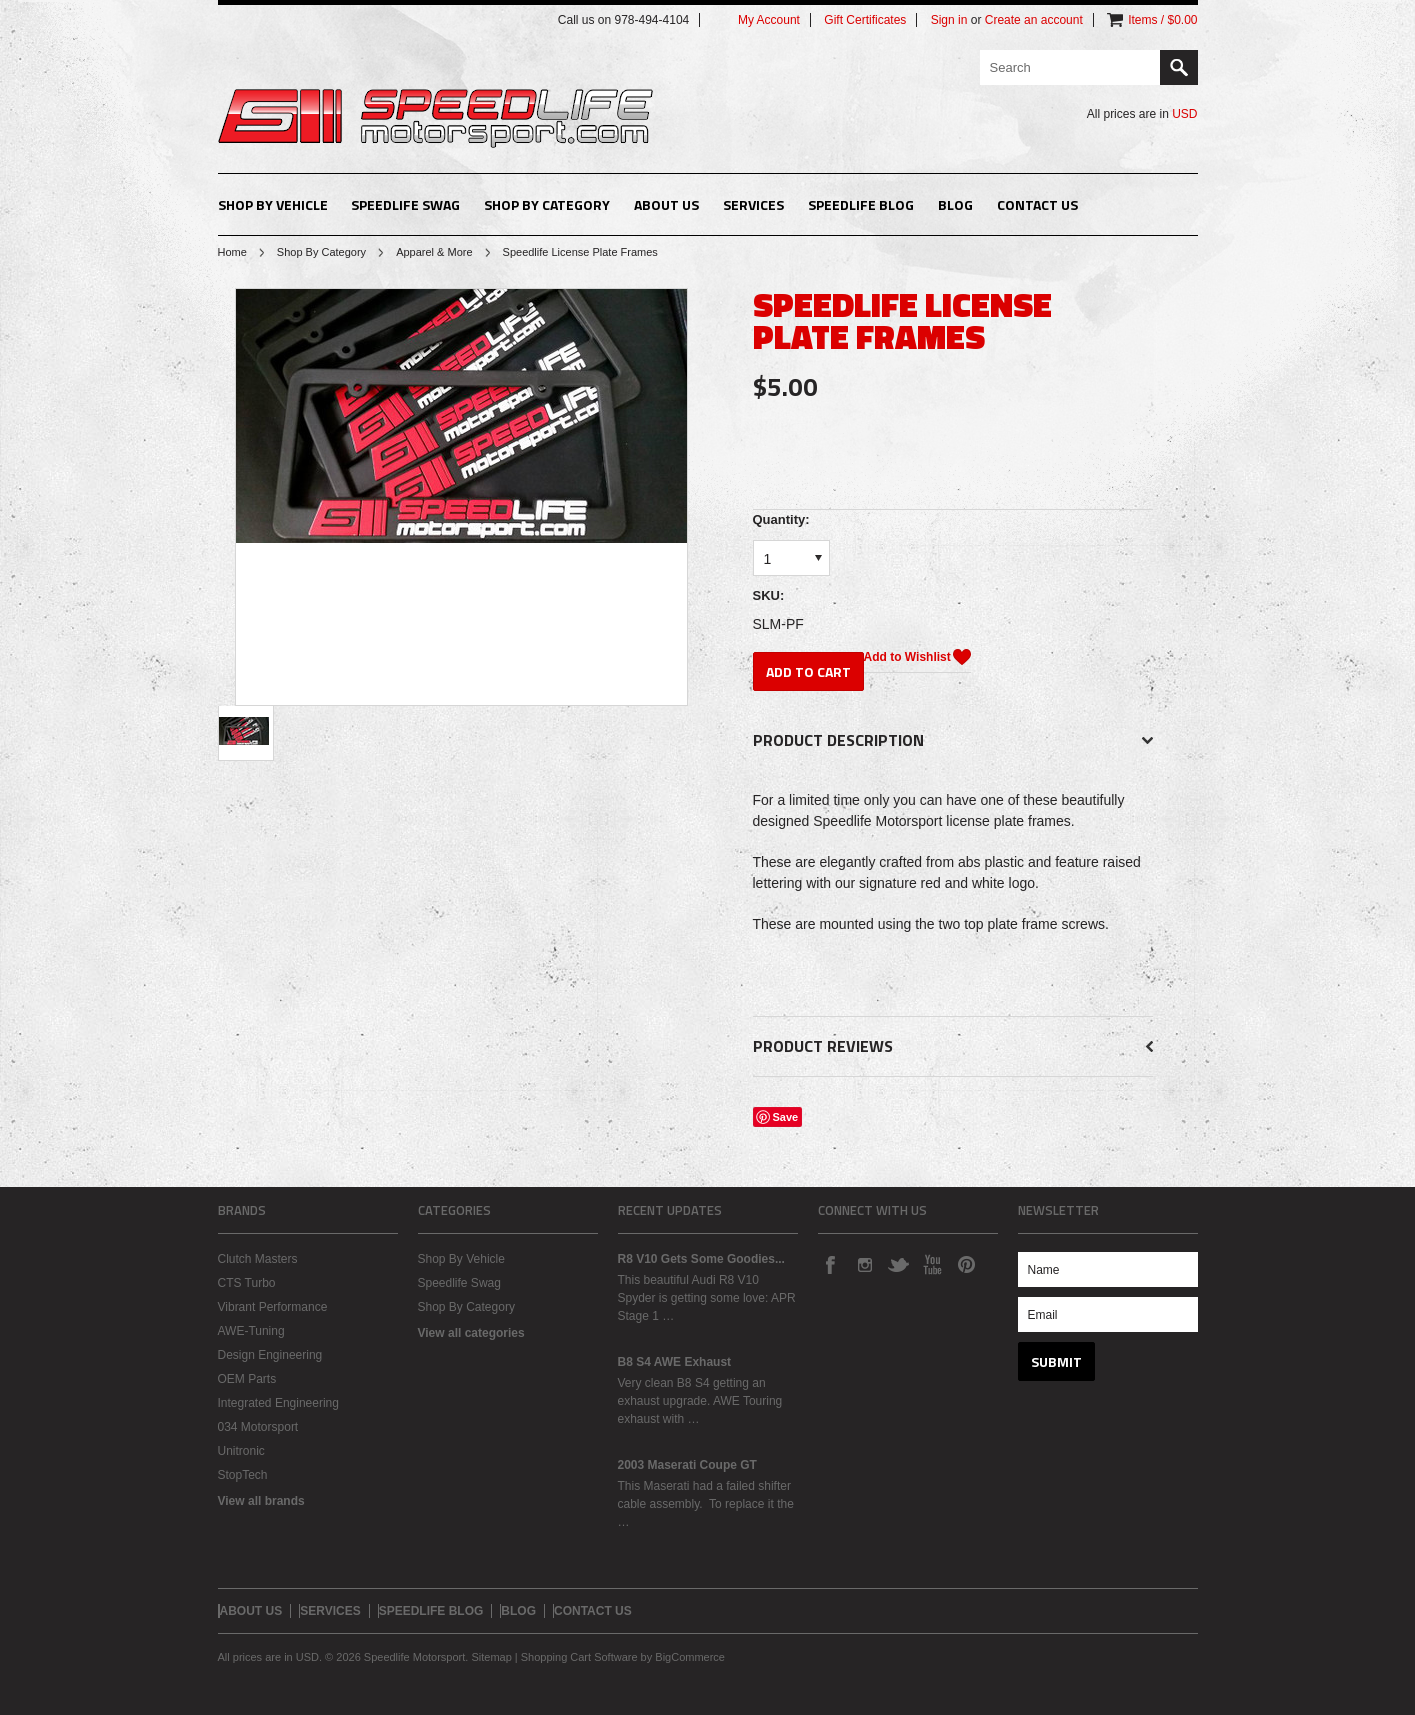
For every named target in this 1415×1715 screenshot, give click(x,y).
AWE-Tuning (251, 1331)
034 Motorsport (258, 1427)
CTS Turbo (247, 1283)
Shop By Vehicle (273, 204)
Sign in (949, 20)
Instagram (864, 1264)
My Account (769, 20)
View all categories (471, 1333)
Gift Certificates (865, 20)
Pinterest (966, 1264)
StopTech (243, 1475)
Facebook (830, 1264)
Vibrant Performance (273, 1307)
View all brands (261, 1501)
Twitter (898, 1264)
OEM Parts (247, 1379)
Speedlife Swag (405, 204)
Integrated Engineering (278, 1403)
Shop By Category (547, 204)
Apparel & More (434, 252)
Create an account (1034, 20)
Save (786, 1117)
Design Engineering (270, 1355)
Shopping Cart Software (579, 1657)
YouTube (932, 1264)
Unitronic (241, 1451)
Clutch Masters (258, 1259)
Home (232, 252)
